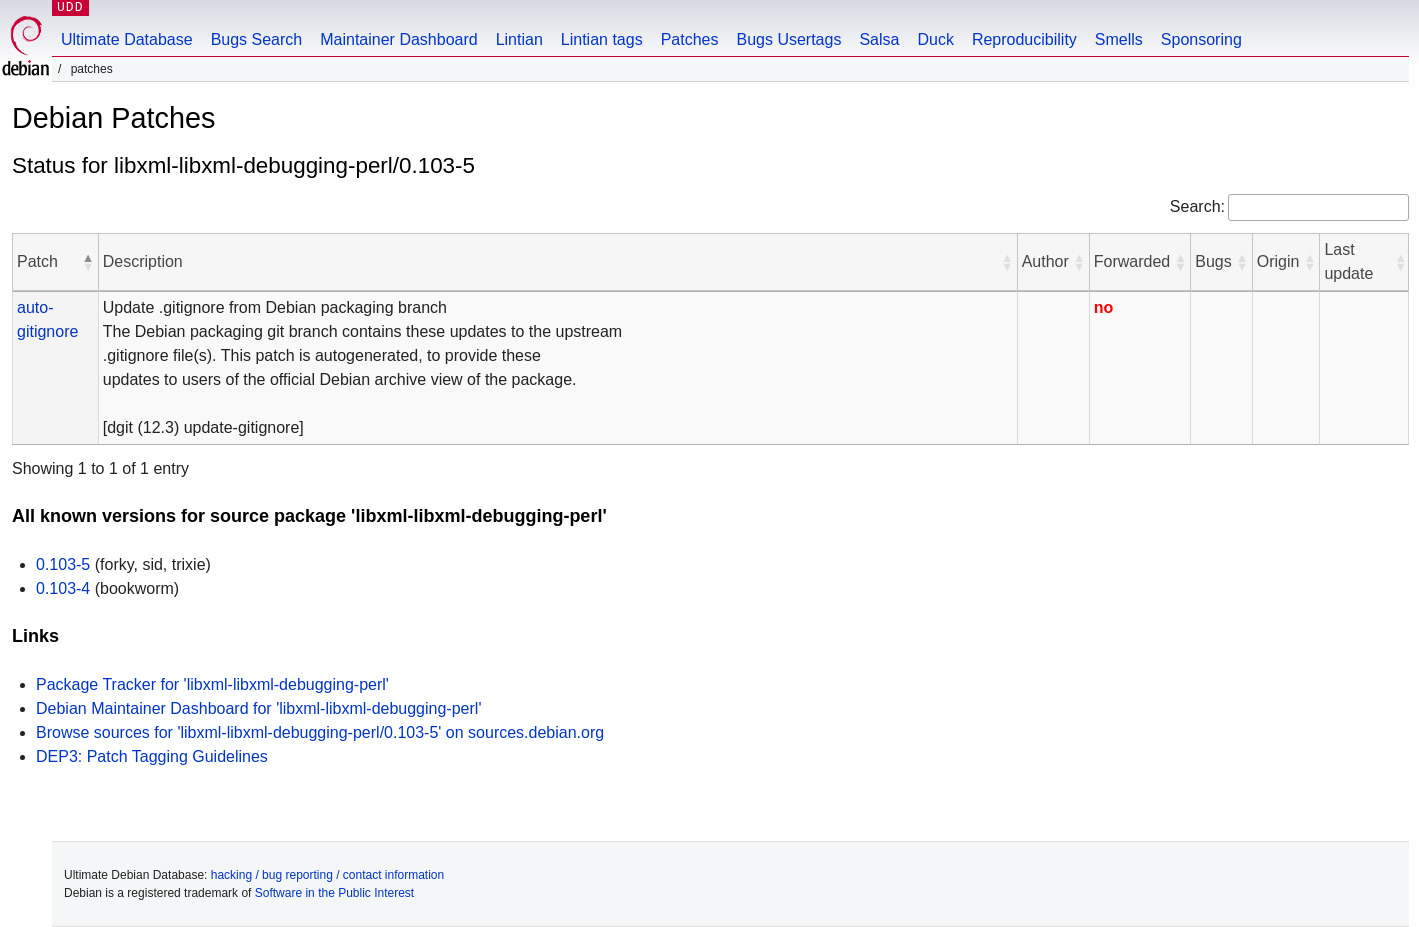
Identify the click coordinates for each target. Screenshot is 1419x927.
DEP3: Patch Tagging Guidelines (152, 756)
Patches (690, 39)
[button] (88, 262)
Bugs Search (257, 39)
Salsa (879, 39)
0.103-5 (63, 564)
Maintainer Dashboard (398, 39)
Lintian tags (602, 39)
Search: (1197, 206)
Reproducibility (1024, 39)
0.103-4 (63, 588)
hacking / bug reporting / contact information (327, 875)
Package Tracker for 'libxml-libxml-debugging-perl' (212, 684)
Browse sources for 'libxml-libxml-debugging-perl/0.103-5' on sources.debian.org (320, 732)
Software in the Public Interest (334, 893)
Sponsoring (1201, 39)
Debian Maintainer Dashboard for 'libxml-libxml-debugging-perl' (258, 708)
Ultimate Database (127, 39)
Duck (935, 39)
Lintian (519, 39)
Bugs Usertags (788, 39)
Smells (1119, 39)
